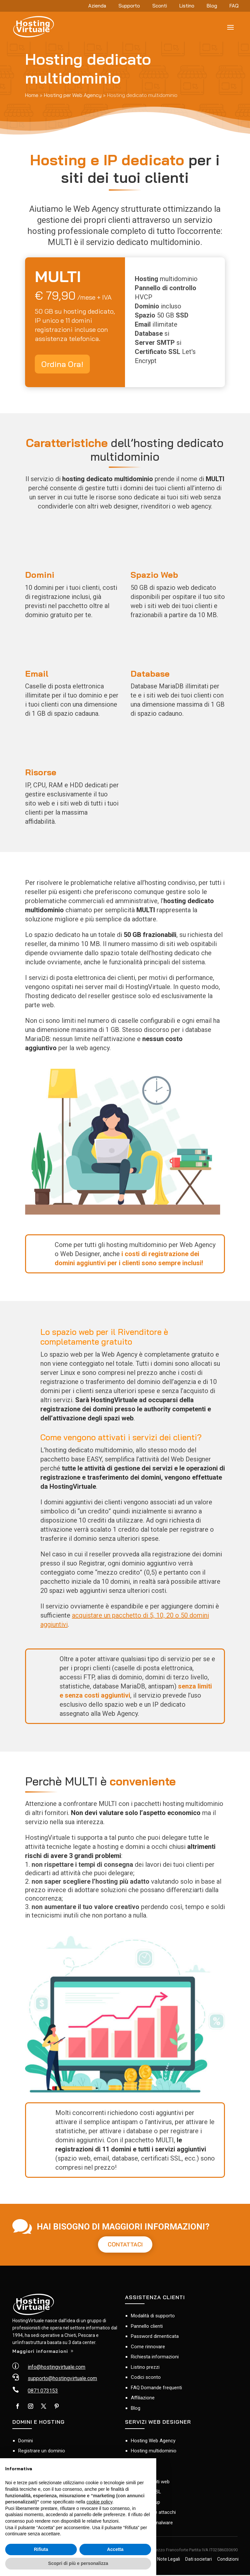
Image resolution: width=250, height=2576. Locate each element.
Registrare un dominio (41, 2452)
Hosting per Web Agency (73, 95)
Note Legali (168, 2560)
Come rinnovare (148, 2347)
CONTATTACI (125, 2245)
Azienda (97, 6)
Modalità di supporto (153, 2317)
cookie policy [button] (99, 2501)
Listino (186, 6)
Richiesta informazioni (155, 2358)
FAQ (234, 6)
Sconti (159, 6)
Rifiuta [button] (41, 2549)
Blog (212, 6)
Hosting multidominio (153, 2452)
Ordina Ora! (62, 364)
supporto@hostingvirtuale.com (62, 2379)
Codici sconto (146, 2378)
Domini (25, 2441)
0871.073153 (43, 2392)
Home (31, 95)
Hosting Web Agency (153, 2441)
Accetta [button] (115, 2549)
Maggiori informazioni (40, 2352)
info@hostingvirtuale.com (56, 2368)
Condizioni (228, 2560)
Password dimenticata (155, 2337)
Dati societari (198, 2560)
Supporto (129, 6)
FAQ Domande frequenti (156, 2388)
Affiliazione (143, 2399)
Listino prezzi (145, 2368)
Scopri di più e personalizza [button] (78, 2563)
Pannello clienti (147, 2327)
